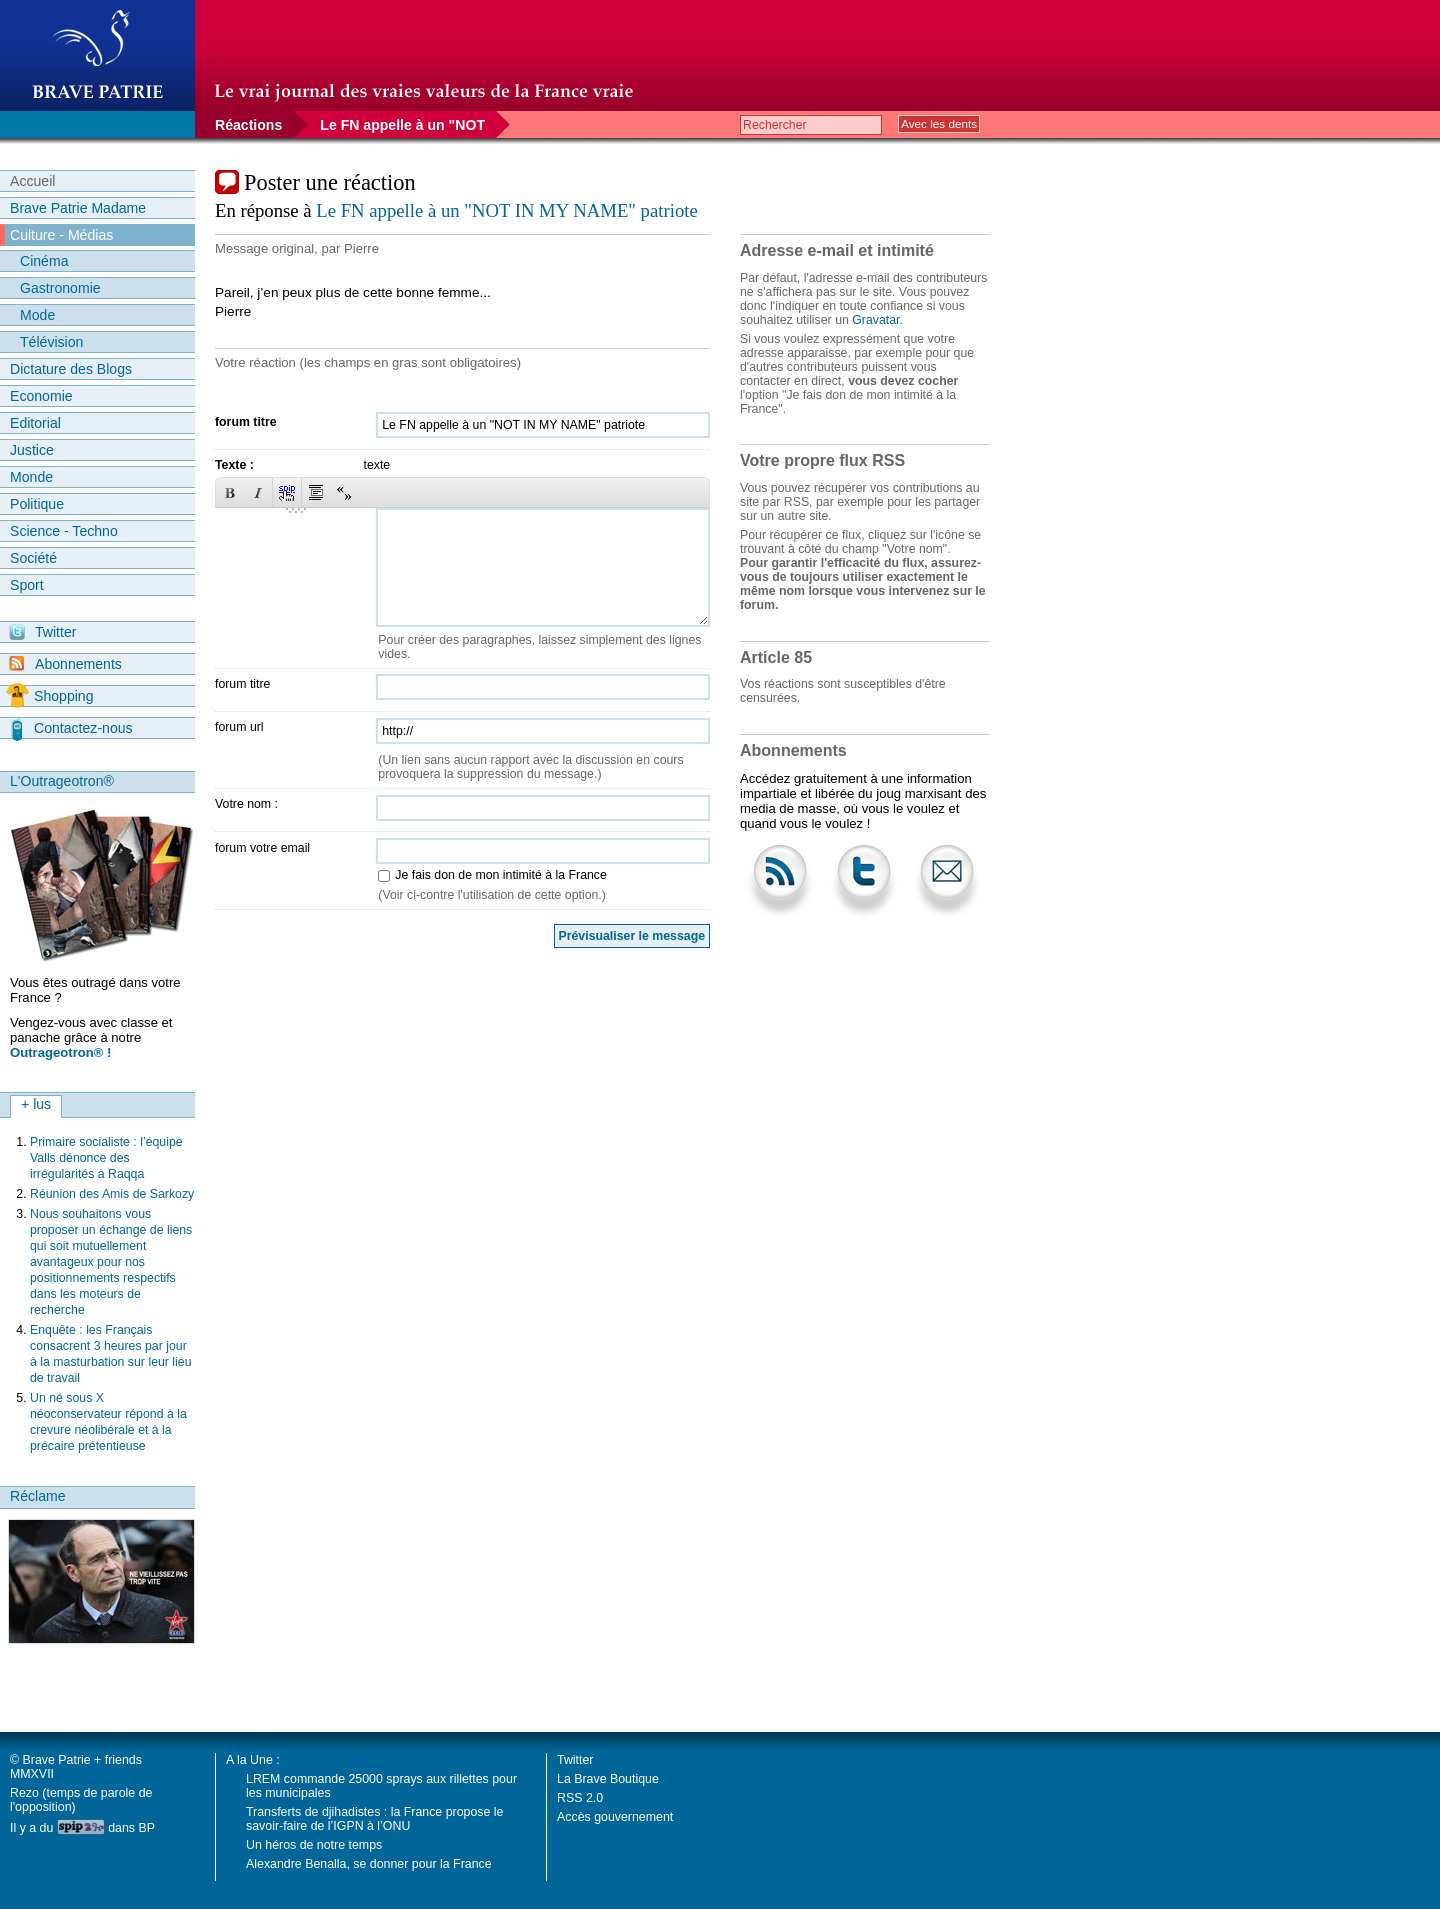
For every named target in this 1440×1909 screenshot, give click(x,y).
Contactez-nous (72, 728)
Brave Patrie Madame (78, 208)
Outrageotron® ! (60, 1052)
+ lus (36, 1104)
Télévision (51, 342)
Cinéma (44, 261)
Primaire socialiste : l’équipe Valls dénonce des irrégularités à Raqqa (106, 1158)
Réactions (248, 125)
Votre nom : (246, 804)
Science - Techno (64, 531)
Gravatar (875, 320)
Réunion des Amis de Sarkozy (112, 1194)
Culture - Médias (61, 235)
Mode (37, 315)
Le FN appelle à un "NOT (402, 125)
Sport (27, 585)
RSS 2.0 (580, 1798)
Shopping (49, 696)
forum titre (246, 422)
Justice (32, 450)
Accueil (32, 181)
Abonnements (65, 663)
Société (33, 558)
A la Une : (253, 1760)
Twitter (42, 632)
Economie (41, 396)
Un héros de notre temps (314, 1845)
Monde (31, 477)
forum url (239, 727)
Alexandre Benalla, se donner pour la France (369, 1864)
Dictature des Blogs (71, 369)
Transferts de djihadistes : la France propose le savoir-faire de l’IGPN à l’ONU (374, 1819)
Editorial (35, 423)
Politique (37, 504)
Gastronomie (60, 288)
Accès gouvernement (615, 1817)
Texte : (234, 465)
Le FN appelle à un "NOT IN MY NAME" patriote (506, 210)
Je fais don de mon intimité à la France (500, 875)
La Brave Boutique (608, 1779)
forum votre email (262, 848)
